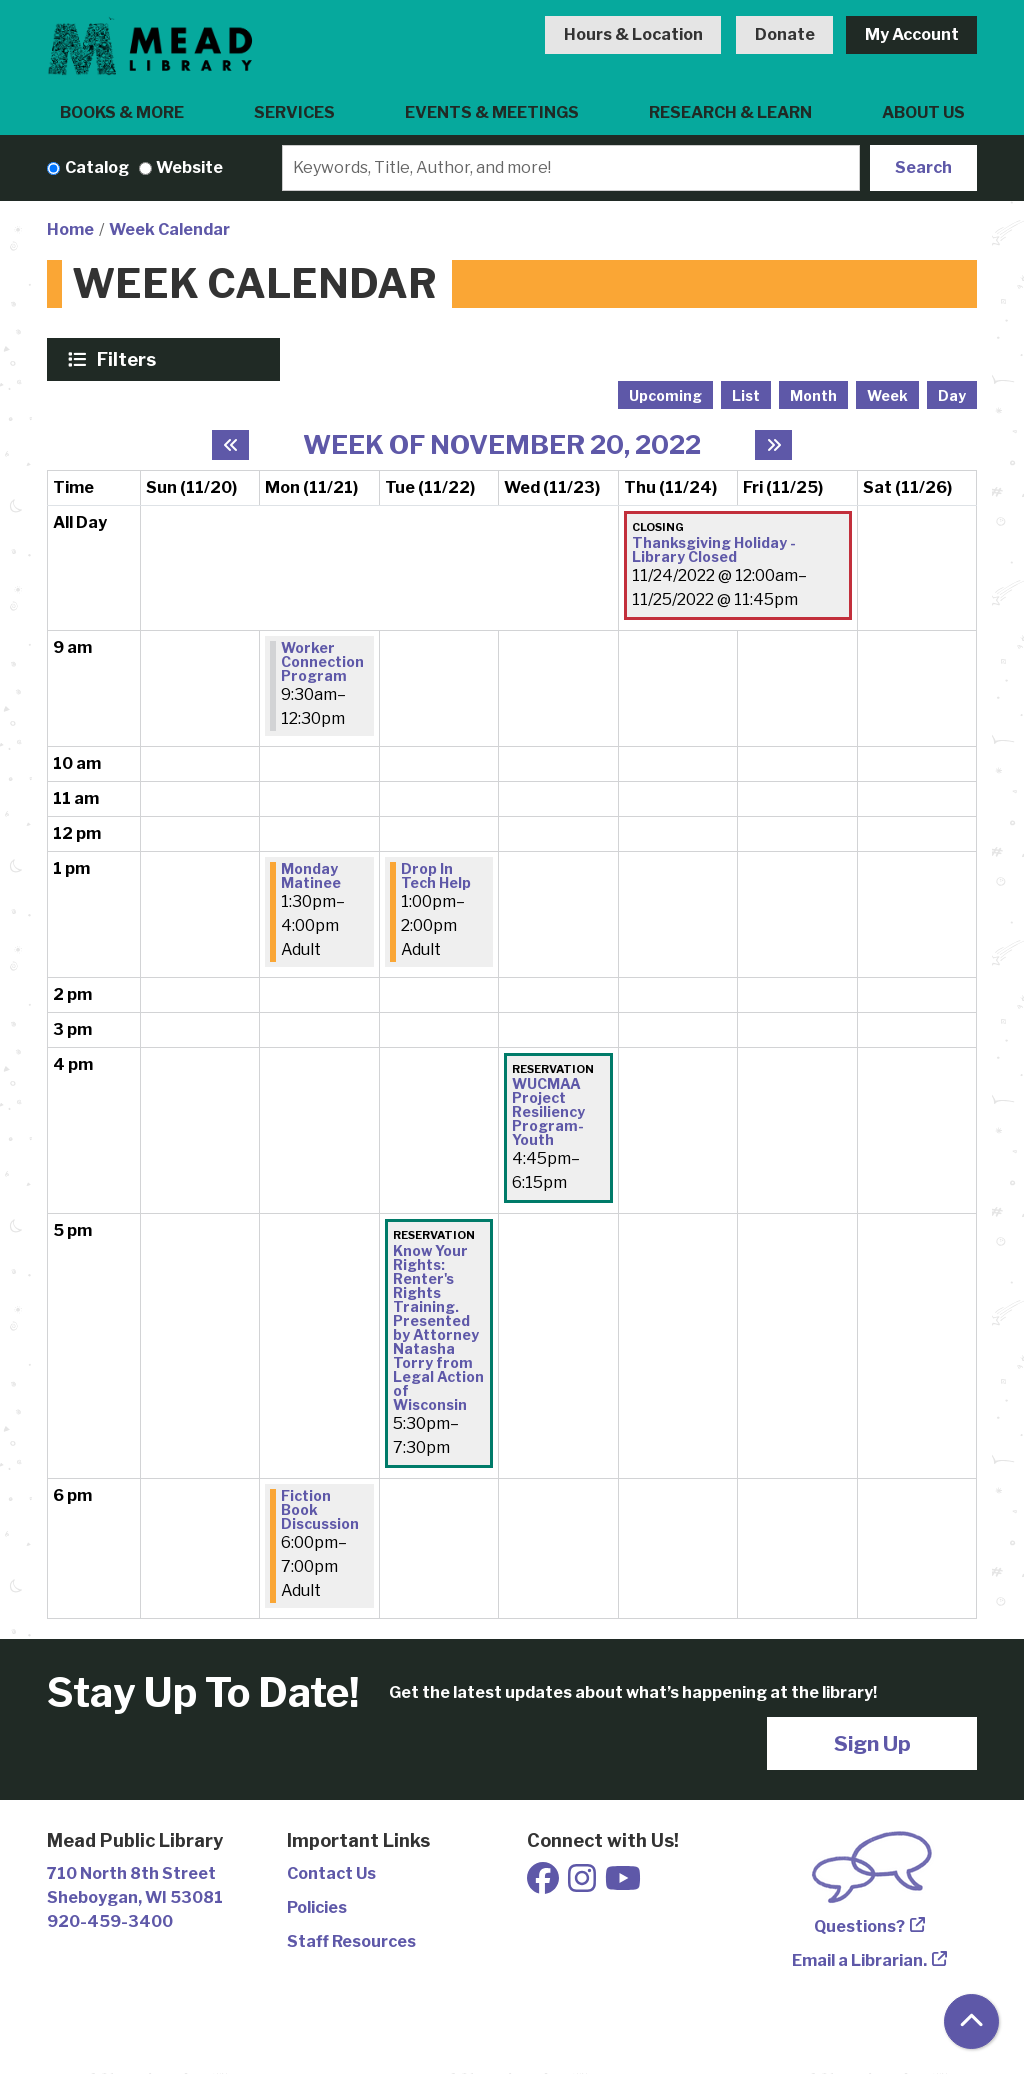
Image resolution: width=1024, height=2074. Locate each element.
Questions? (859, 1926)
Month (813, 395)
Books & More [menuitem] (122, 112)
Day (952, 395)
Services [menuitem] (294, 112)
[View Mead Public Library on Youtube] (623, 1884)
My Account (912, 34)
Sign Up (872, 1743)
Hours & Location (633, 34)
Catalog (97, 167)
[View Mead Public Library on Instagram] (583, 1884)
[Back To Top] (971, 2021)
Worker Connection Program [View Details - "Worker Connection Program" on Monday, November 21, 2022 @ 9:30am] (322, 662)
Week (887, 395)
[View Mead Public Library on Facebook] (544, 1884)
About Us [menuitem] (923, 112)
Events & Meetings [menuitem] (492, 112)
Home (70, 229)
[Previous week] (230, 445)
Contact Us (331, 1873)
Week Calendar (169, 229)
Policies (317, 1907)
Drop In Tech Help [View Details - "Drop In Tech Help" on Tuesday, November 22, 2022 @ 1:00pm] (436, 876)
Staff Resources (351, 1941)
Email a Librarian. (859, 1960)
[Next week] (773, 445)
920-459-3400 (110, 1921)
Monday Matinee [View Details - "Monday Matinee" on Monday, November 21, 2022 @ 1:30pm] (311, 876)
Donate (785, 34)
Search (923, 167)
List (746, 395)
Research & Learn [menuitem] (730, 112)
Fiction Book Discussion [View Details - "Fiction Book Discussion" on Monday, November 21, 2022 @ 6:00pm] (320, 1510)
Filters (129, 359)
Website (189, 167)
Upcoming (665, 395)
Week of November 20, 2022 (502, 444)
